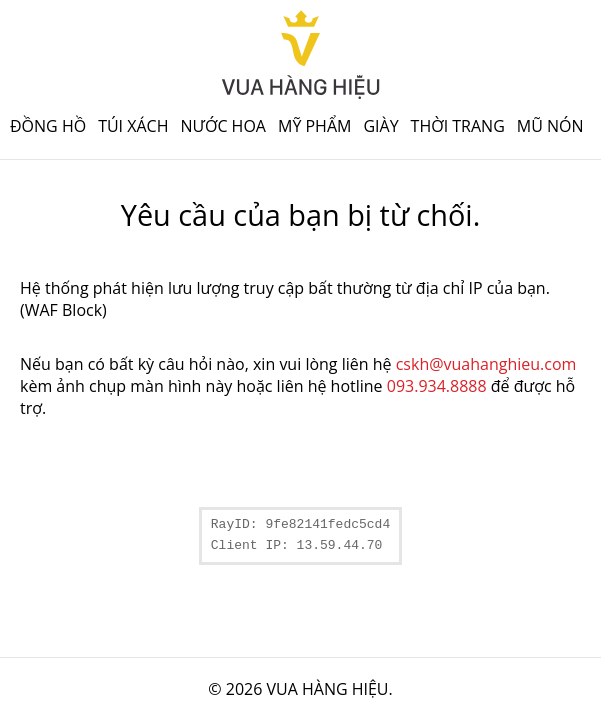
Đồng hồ (48, 126)
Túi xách (133, 126)
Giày (380, 126)
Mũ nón (550, 126)
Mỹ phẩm (314, 126)
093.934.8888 (437, 386)
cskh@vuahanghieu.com (486, 364)
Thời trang (458, 126)
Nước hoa (223, 126)
